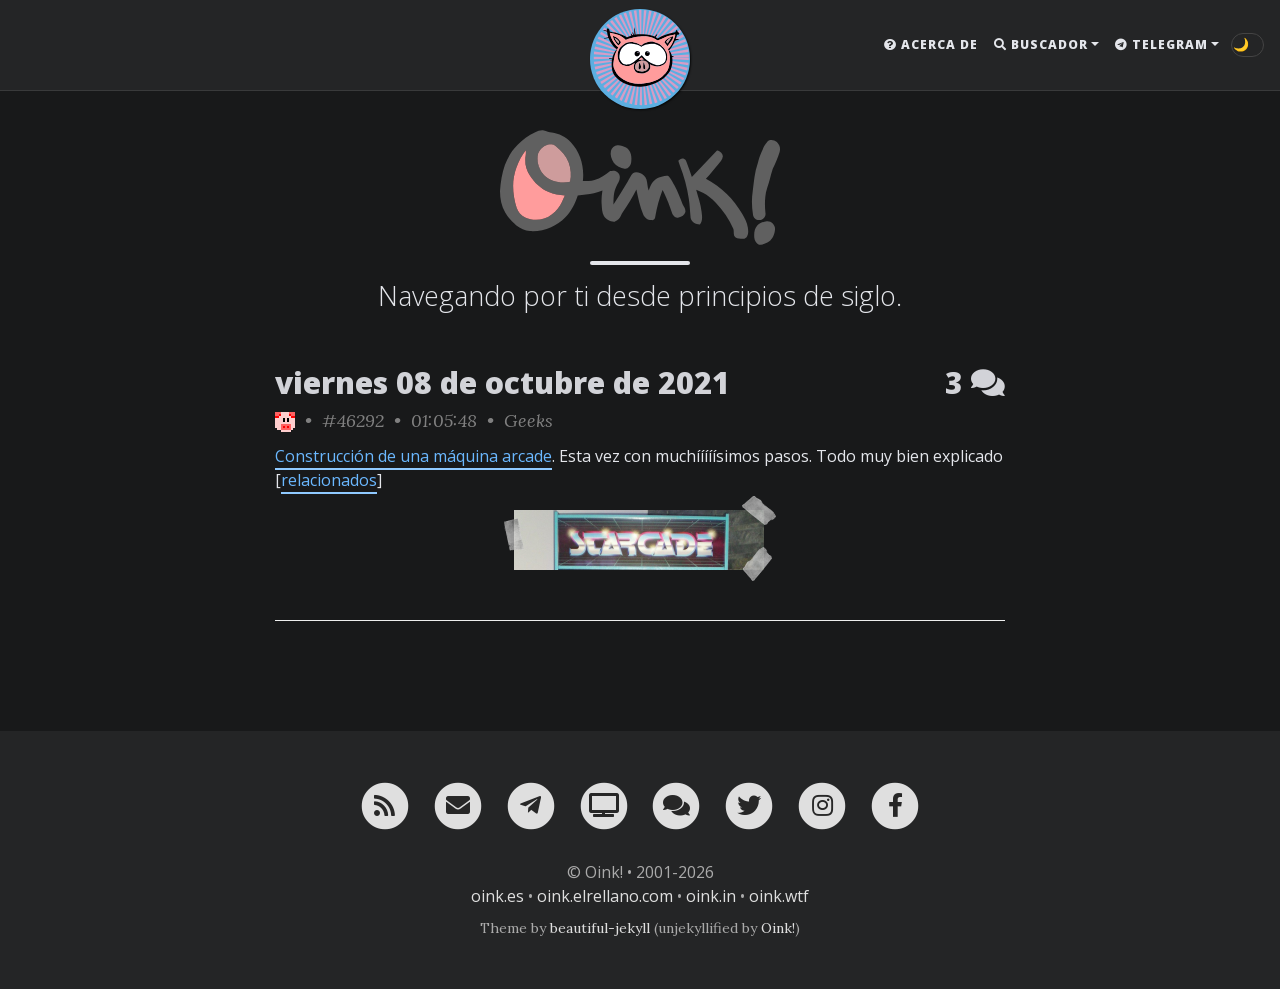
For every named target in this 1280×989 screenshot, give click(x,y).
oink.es (497, 896)
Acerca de (931, 44)
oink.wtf (779, 896)
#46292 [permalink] (353, 420)
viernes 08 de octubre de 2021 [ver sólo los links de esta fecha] (502, 382)
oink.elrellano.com (605, 896)
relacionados (329, 480)
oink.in (711, 896)
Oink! (778, 928)
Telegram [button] (1161, 44)
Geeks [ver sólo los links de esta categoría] (528, 420)
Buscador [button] (1041, 44)
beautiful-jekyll (600, 928)
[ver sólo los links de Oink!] (285, 420)
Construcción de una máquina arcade (413, 456)
